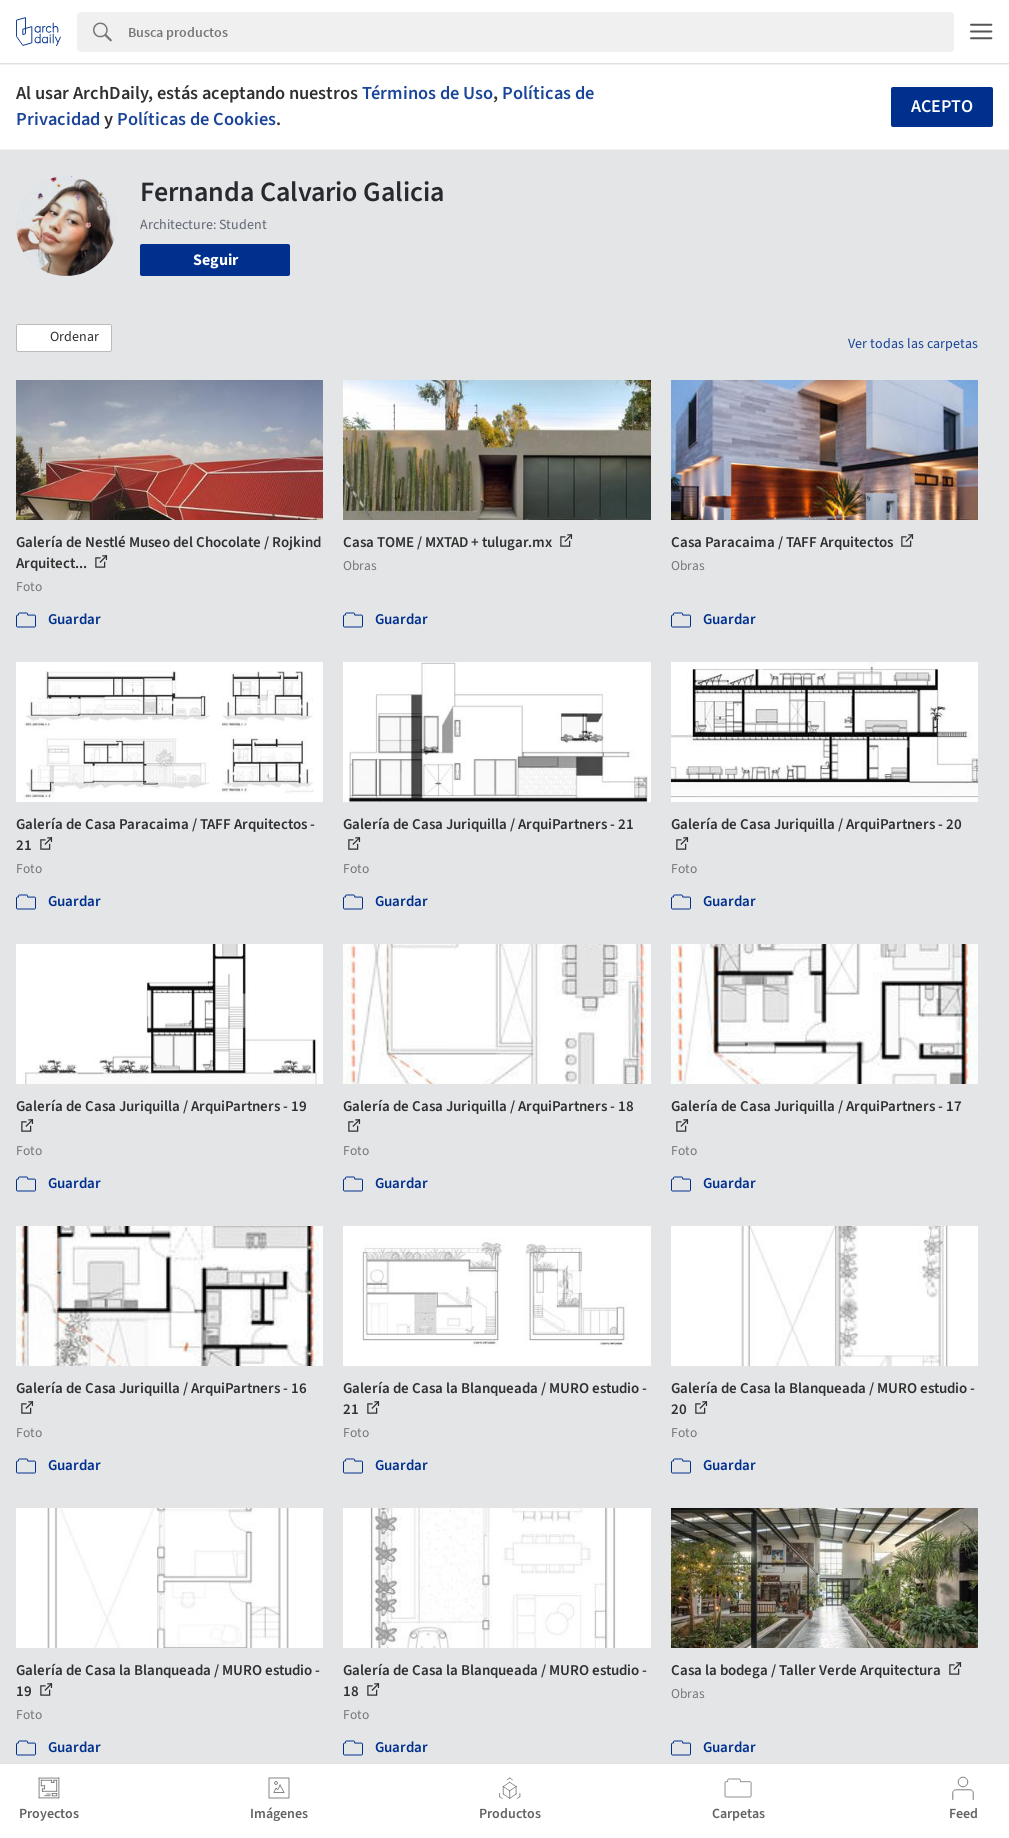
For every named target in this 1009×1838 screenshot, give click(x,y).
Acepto (942, 106)
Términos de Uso (427, 93)
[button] (64, 338)
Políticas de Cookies (196, 119)
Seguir (215, 260)
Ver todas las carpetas (913, 344)
